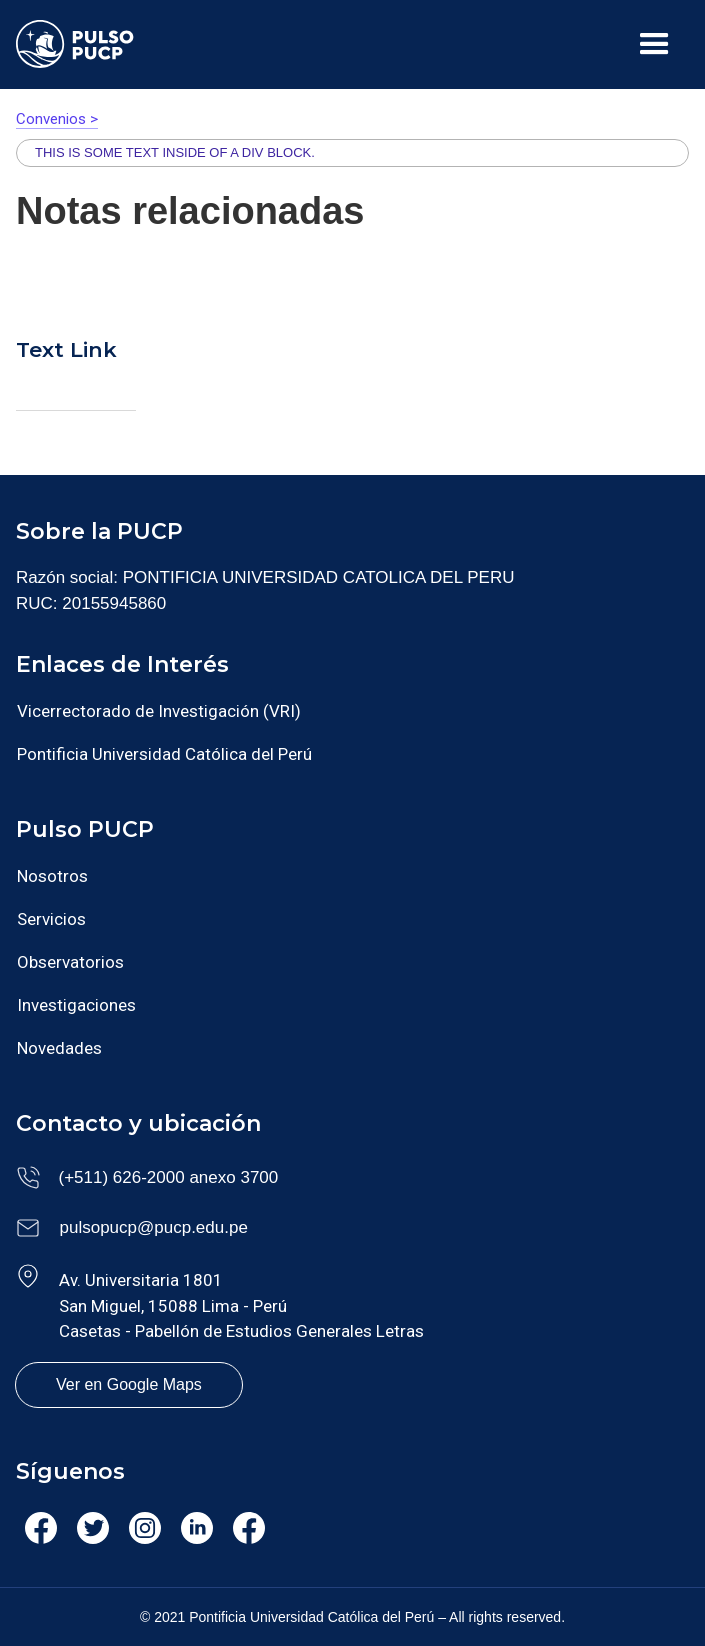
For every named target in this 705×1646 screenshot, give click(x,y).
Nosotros (52, 876)
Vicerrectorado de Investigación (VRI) (159, 711)
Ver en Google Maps (129, 1384)
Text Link (66, 350)
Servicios (51, 919)
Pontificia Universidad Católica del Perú (164, 754)
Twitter (92, 1531)
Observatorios (70, 962)
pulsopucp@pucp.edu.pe (154, 1227)
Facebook (39, 1534)
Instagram (145, 1534)
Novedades (59, 1048)
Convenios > (57, 119)
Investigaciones (76, 1005)
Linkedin (196, 1531)
